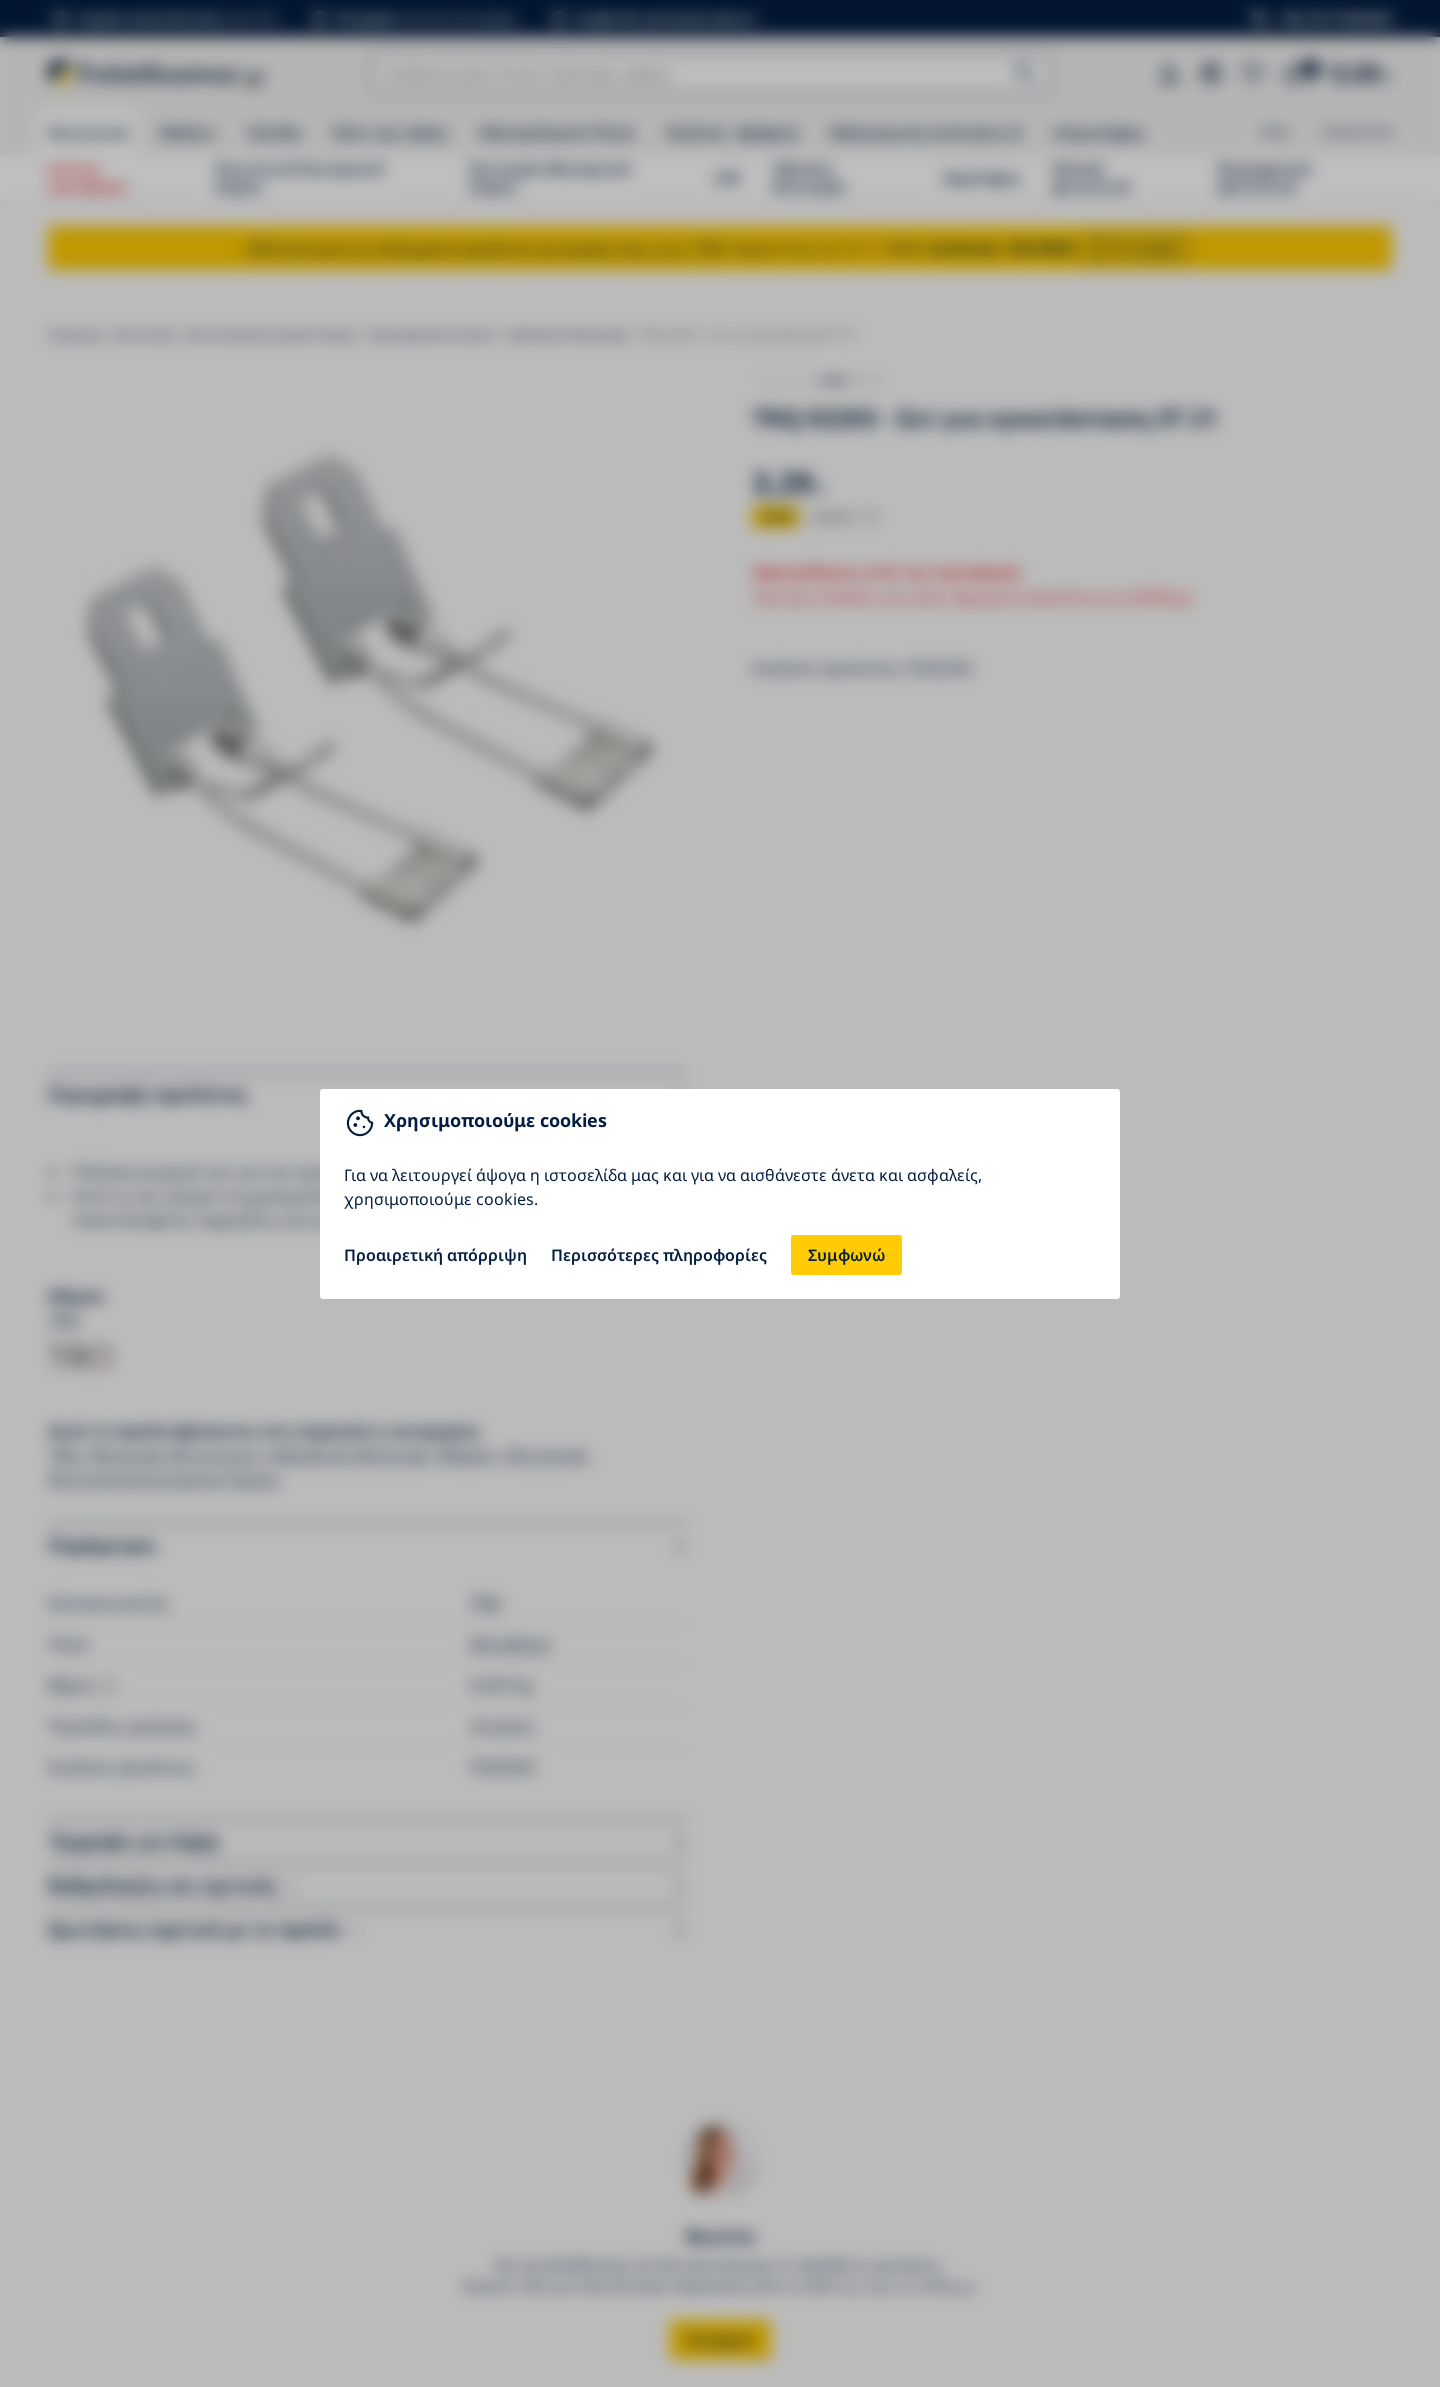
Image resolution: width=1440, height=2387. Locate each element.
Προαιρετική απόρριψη (435, 1255)
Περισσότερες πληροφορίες (659, 1255)
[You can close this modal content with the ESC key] (720, 1193)
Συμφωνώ (846, 1255)
